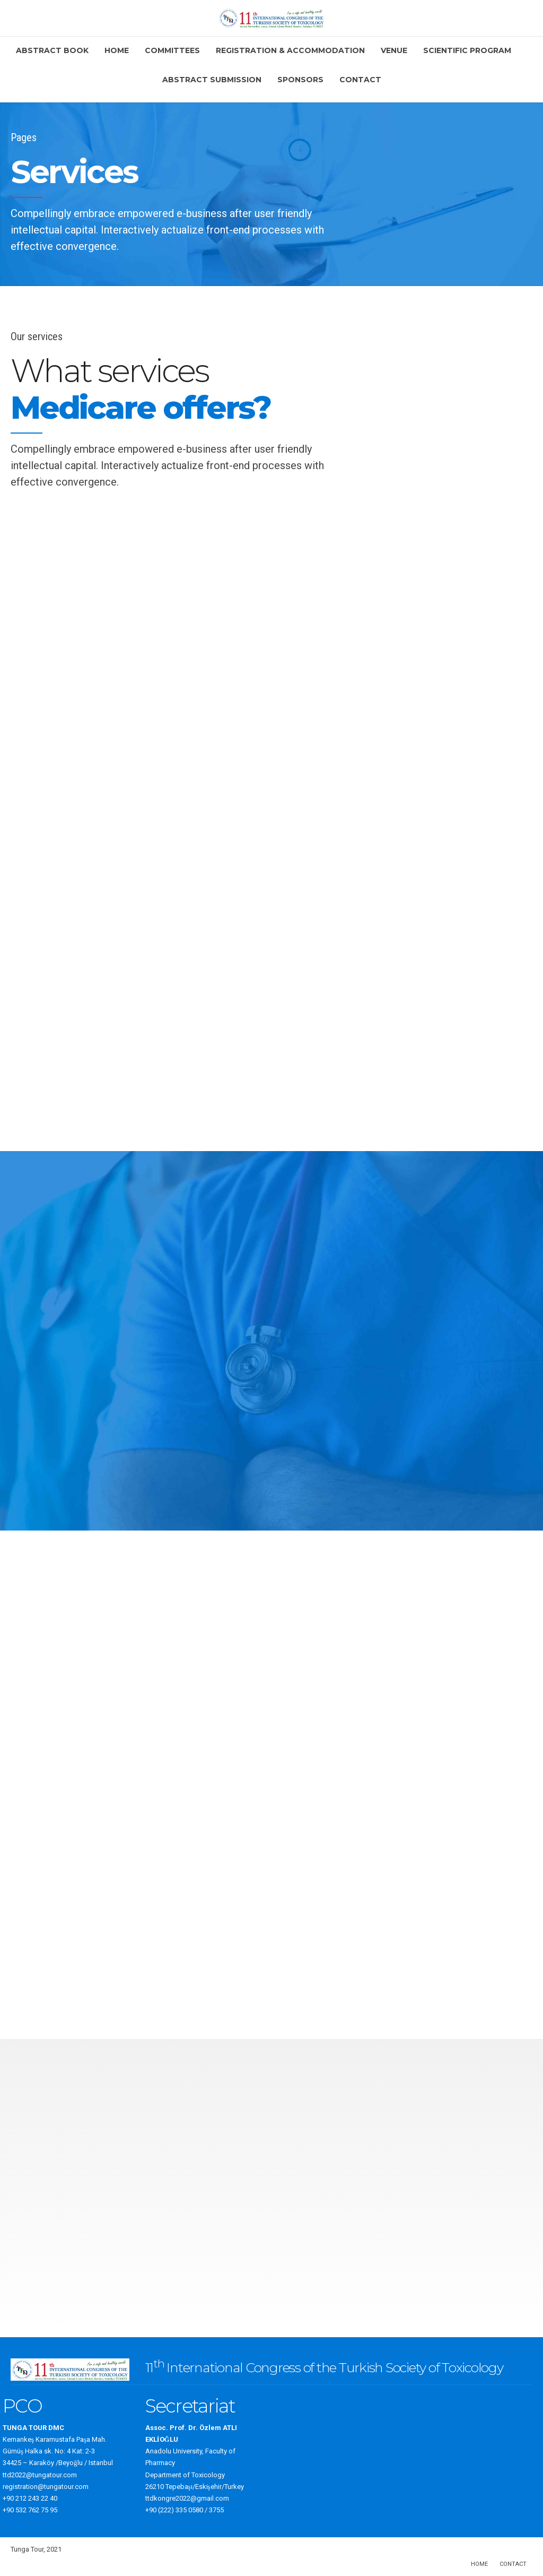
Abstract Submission (211, 79)
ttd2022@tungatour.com (40, 2475)
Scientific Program (467, 50)
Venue (394, 50)
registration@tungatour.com (46, 2487)
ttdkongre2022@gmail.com (187, 2498)
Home (116, 50)
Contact (360, 79)
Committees (172, 50)
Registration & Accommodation (290, 50)
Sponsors (300, 79)
